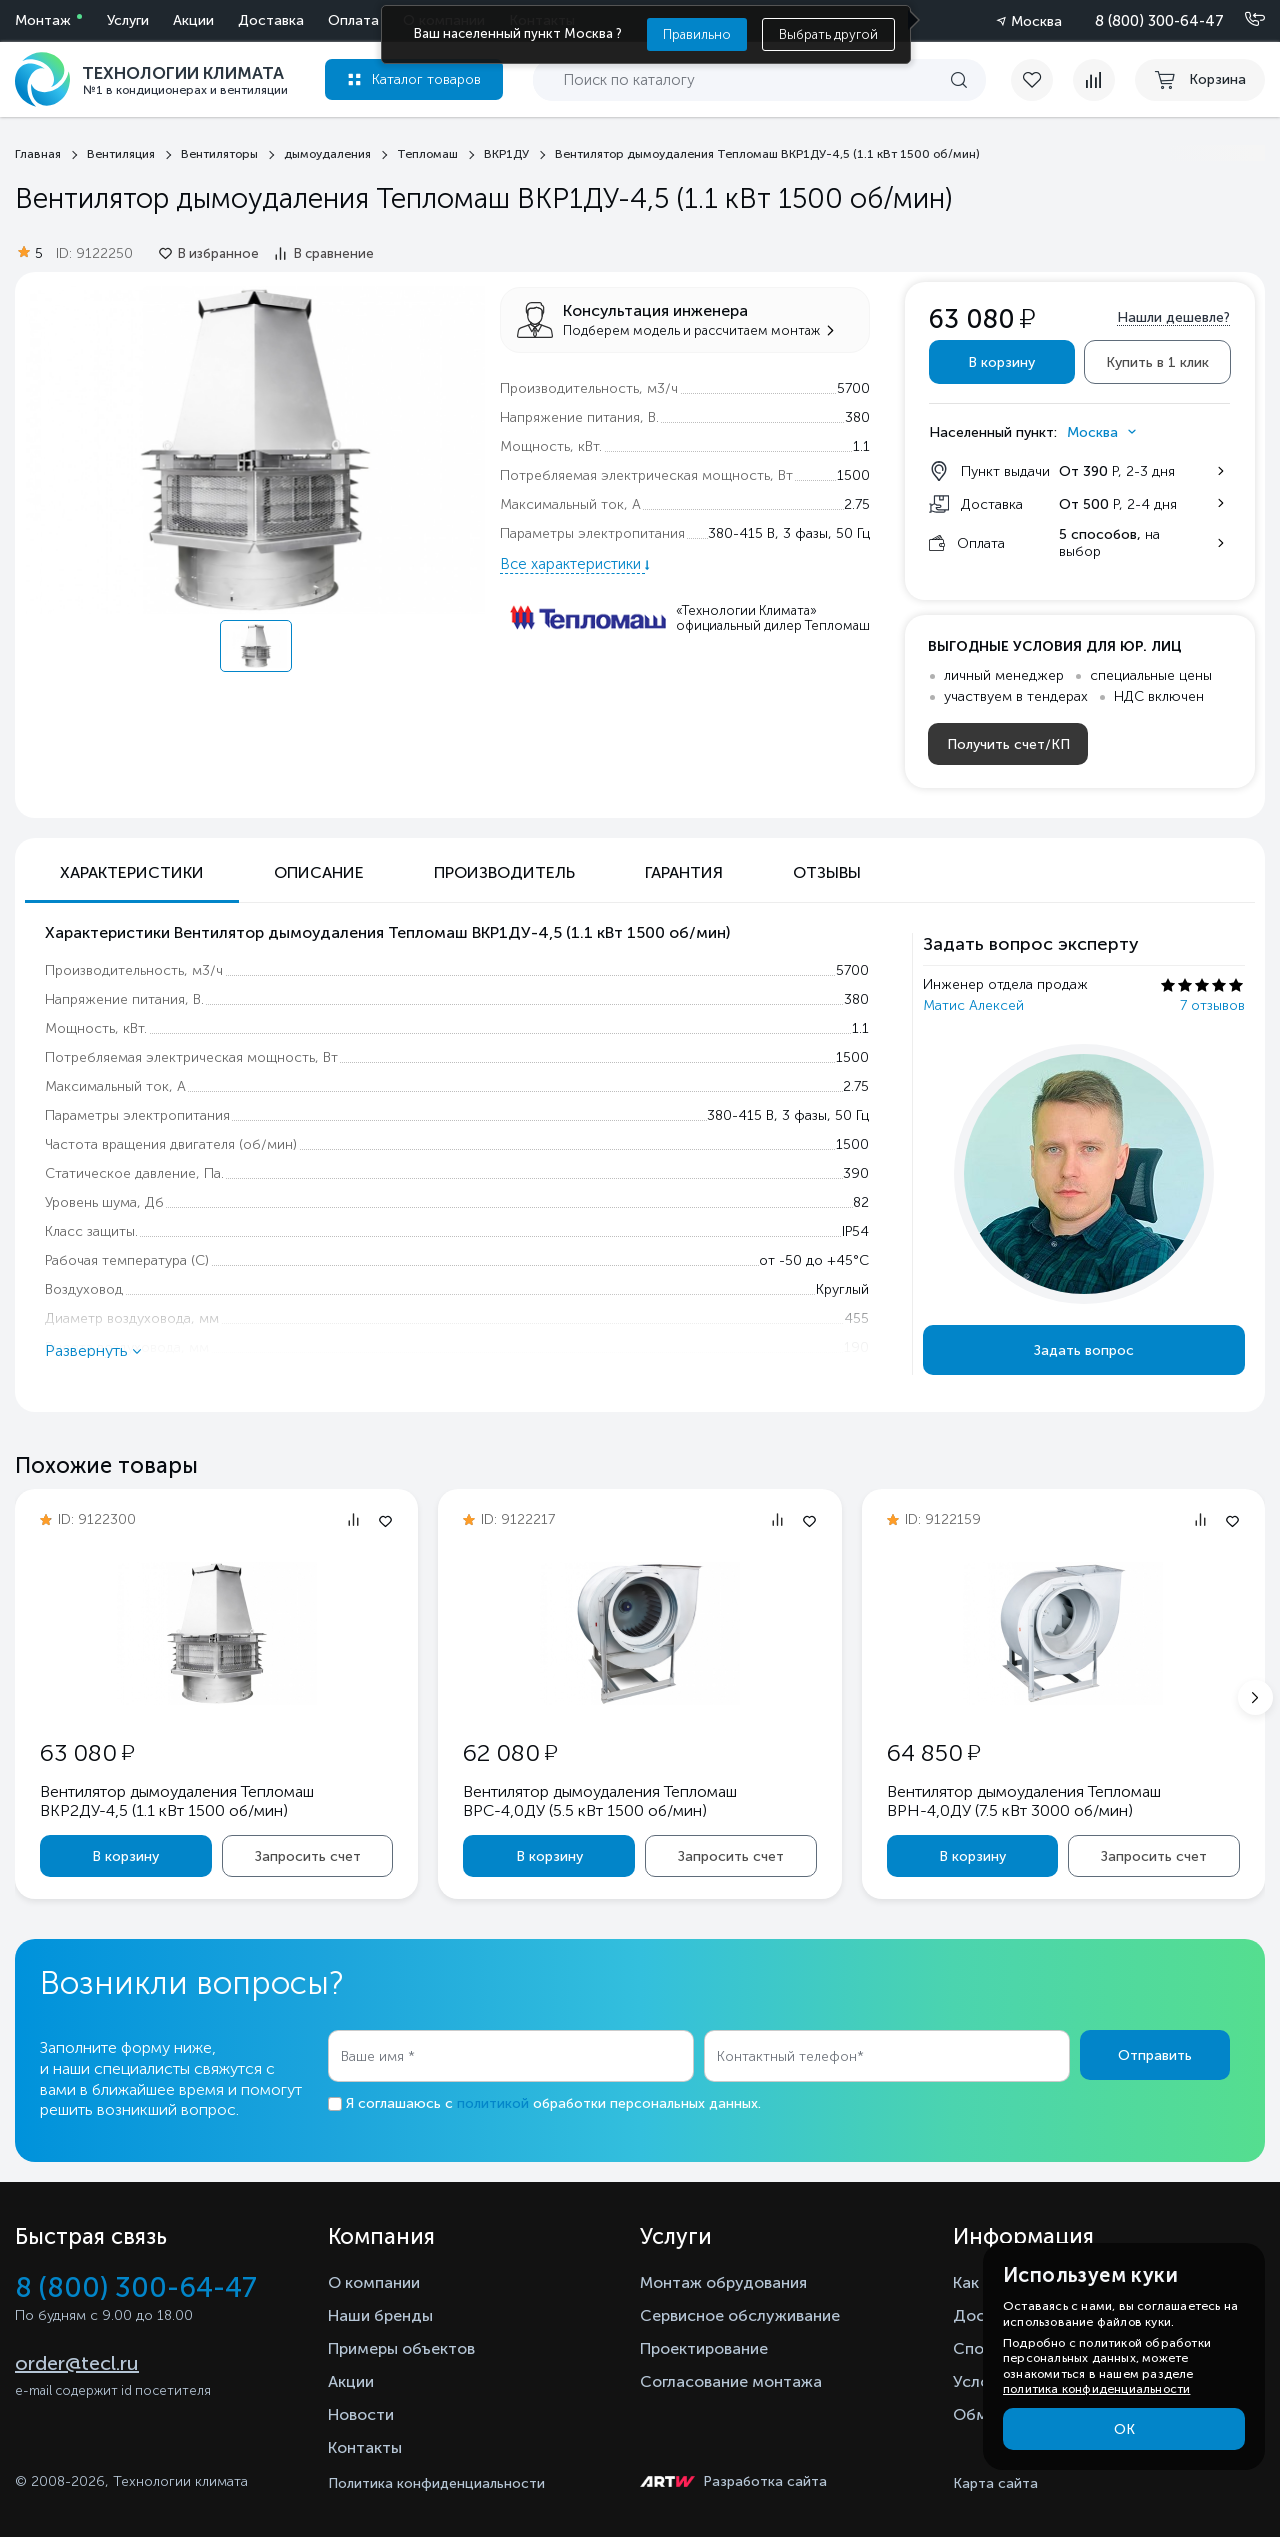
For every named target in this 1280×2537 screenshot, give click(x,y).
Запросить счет (308, 1856)
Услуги (128, 20)
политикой (493, 2103)
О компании (374, 2282)
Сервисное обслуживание (740, 2315)
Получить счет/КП (1008, 744)
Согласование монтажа (731, 2381)
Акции (193, 20)
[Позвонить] (1243, 20)
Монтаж (43, 20)
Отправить (1155, 2055)
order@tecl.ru (77, 2363)
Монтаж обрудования (723, 2282)
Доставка (271, 20)
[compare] (1094, 80)
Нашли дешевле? (1173, 317)
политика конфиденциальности (1096, 2389)
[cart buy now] (1200, 80)
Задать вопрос (1084, 1350)
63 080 (87, 1752)
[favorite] (1042, 80)
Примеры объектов (401, 2348)
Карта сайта (995, 2483)
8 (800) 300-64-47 (1159, 21)
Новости (361, 2414)
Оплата (353, 20)
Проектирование (704, 2348)
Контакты (365, 2447)
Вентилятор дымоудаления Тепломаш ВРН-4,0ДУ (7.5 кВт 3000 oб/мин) (1024, 1801)
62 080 (510, 1752)
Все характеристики (572, 564)
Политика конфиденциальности (436, 2483)
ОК (1124, 2429)
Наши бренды (380, 2315)
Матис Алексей (973, 1005)
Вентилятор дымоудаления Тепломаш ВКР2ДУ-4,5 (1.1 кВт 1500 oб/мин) (177, 1801)
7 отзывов (1212, 1005)
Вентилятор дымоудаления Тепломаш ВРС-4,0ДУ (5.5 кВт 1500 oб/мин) (600, 1801)
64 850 (933, 1752)
